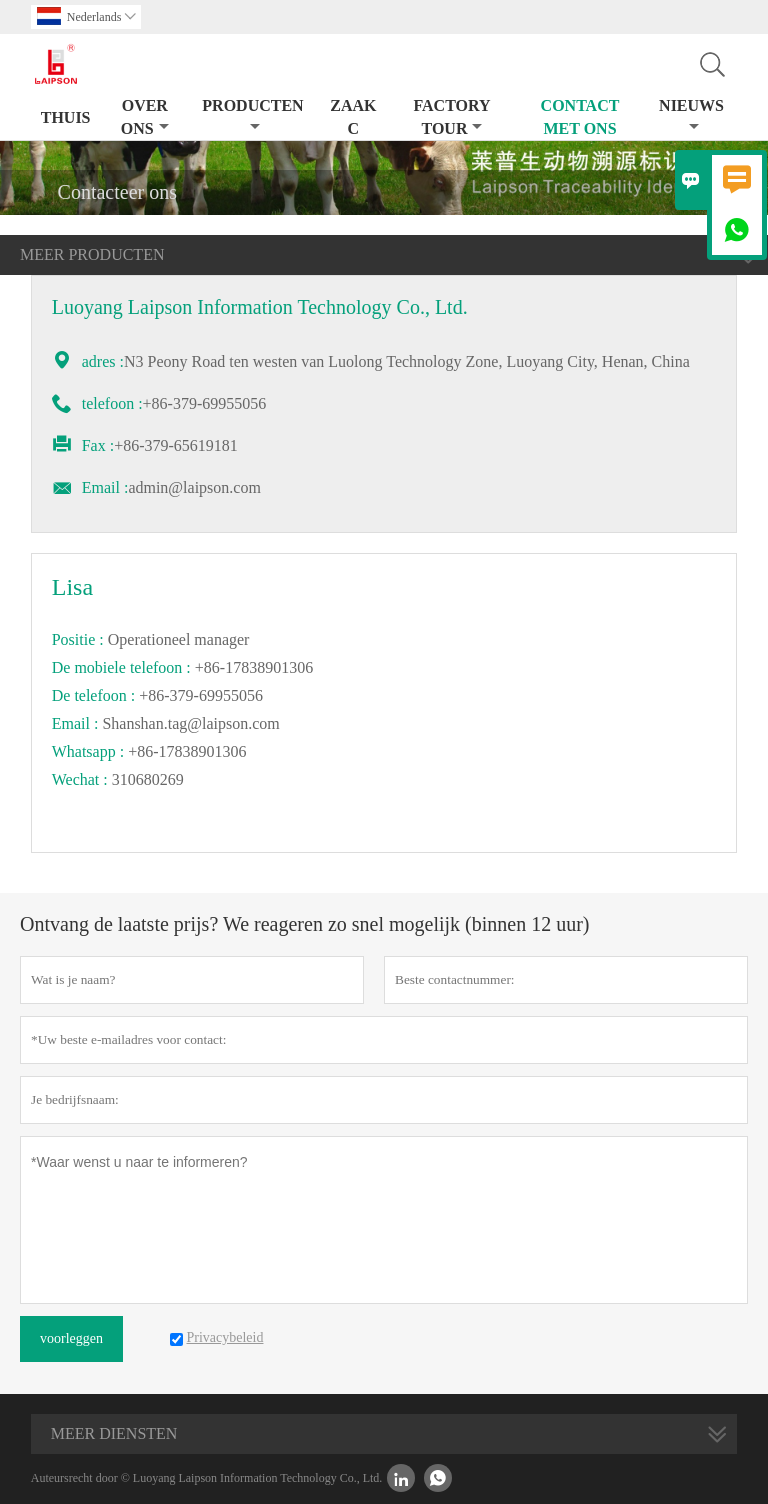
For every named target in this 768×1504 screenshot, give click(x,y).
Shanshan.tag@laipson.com (190, 723)
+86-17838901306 (187, 751)
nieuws (691, 115)
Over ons (145, 117)
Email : (105, 487)
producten (252, 115)
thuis (66, 117)
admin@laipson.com (194, 487)
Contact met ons (580, 117)
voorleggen (71, 1338)
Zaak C (353, 117)
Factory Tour (451, 117)
